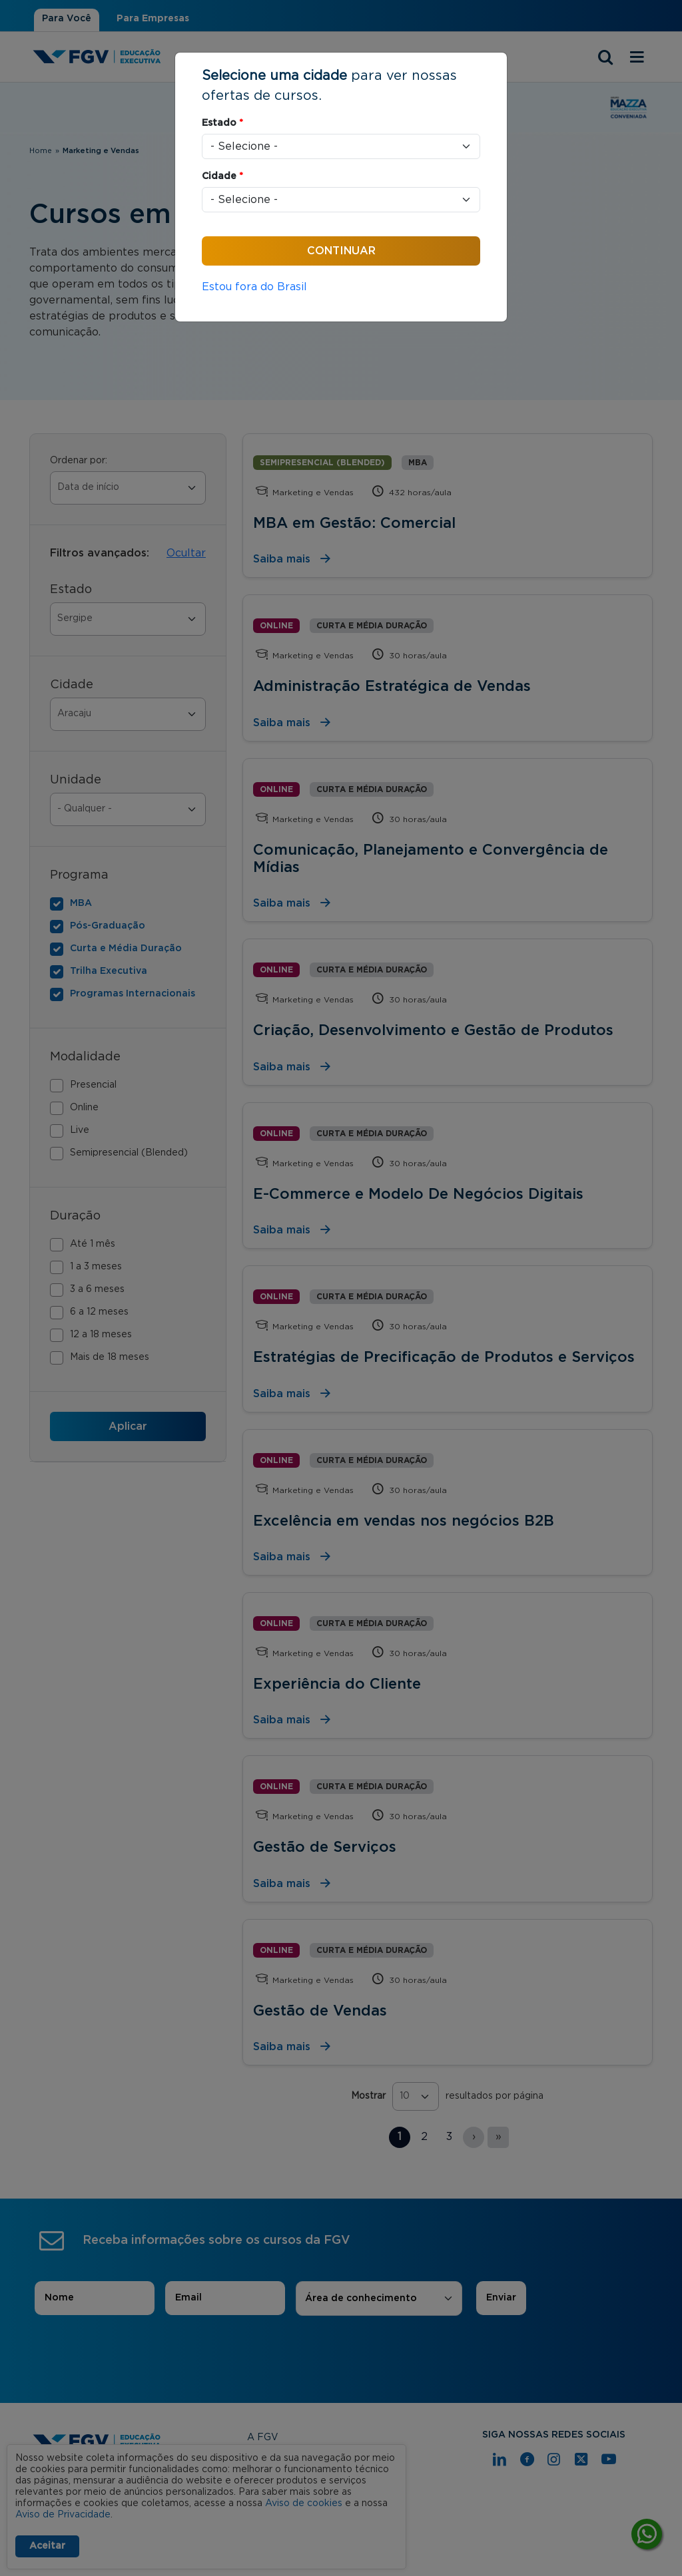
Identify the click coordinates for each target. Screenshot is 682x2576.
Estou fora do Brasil (254, 287)
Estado (222, 123)
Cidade (222, 176)
